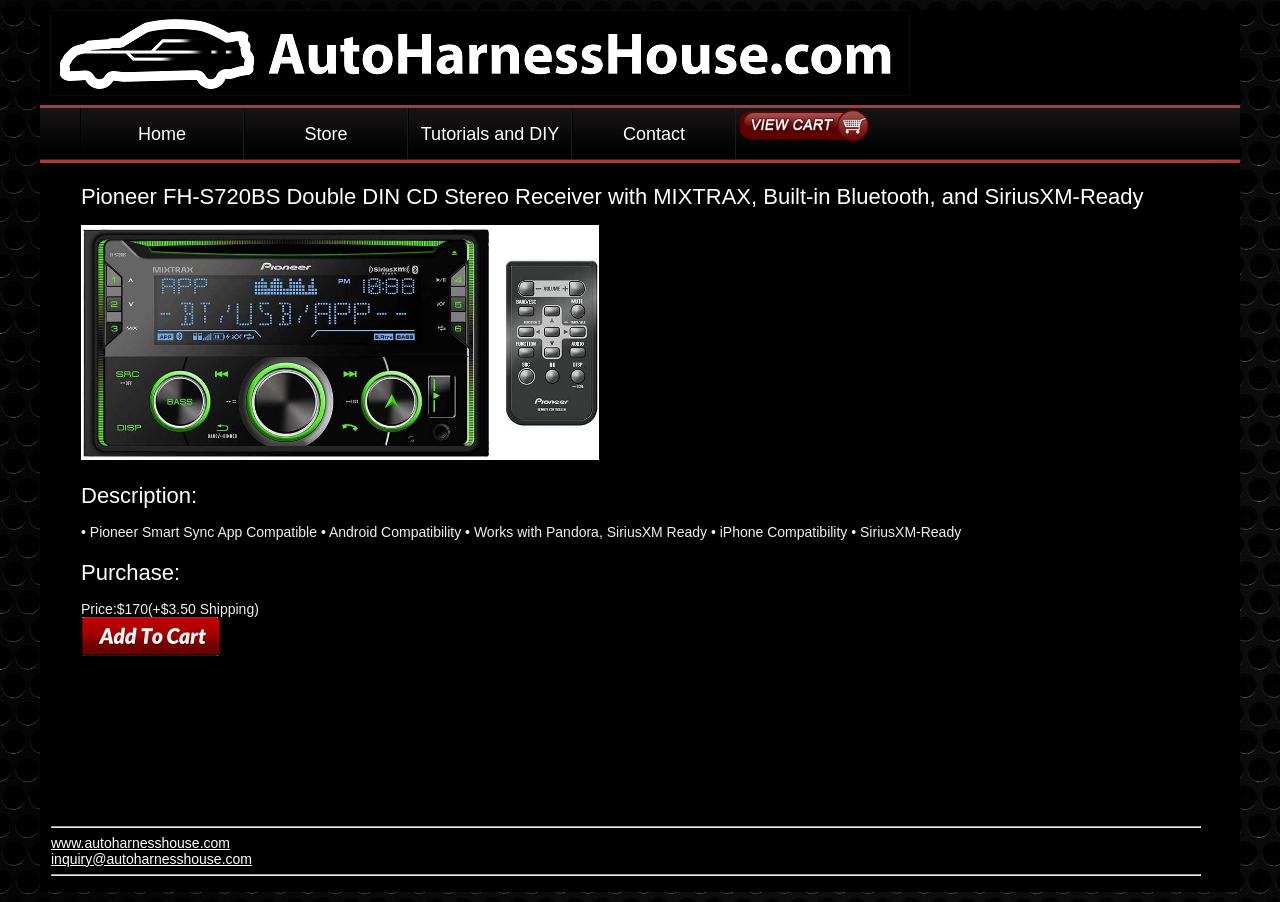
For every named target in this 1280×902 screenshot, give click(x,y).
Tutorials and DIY (490, 134)
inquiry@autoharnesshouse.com (151, 859)
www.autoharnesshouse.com (140, 843)
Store (325, 134)
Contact (654, 134)
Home (162, 134)
